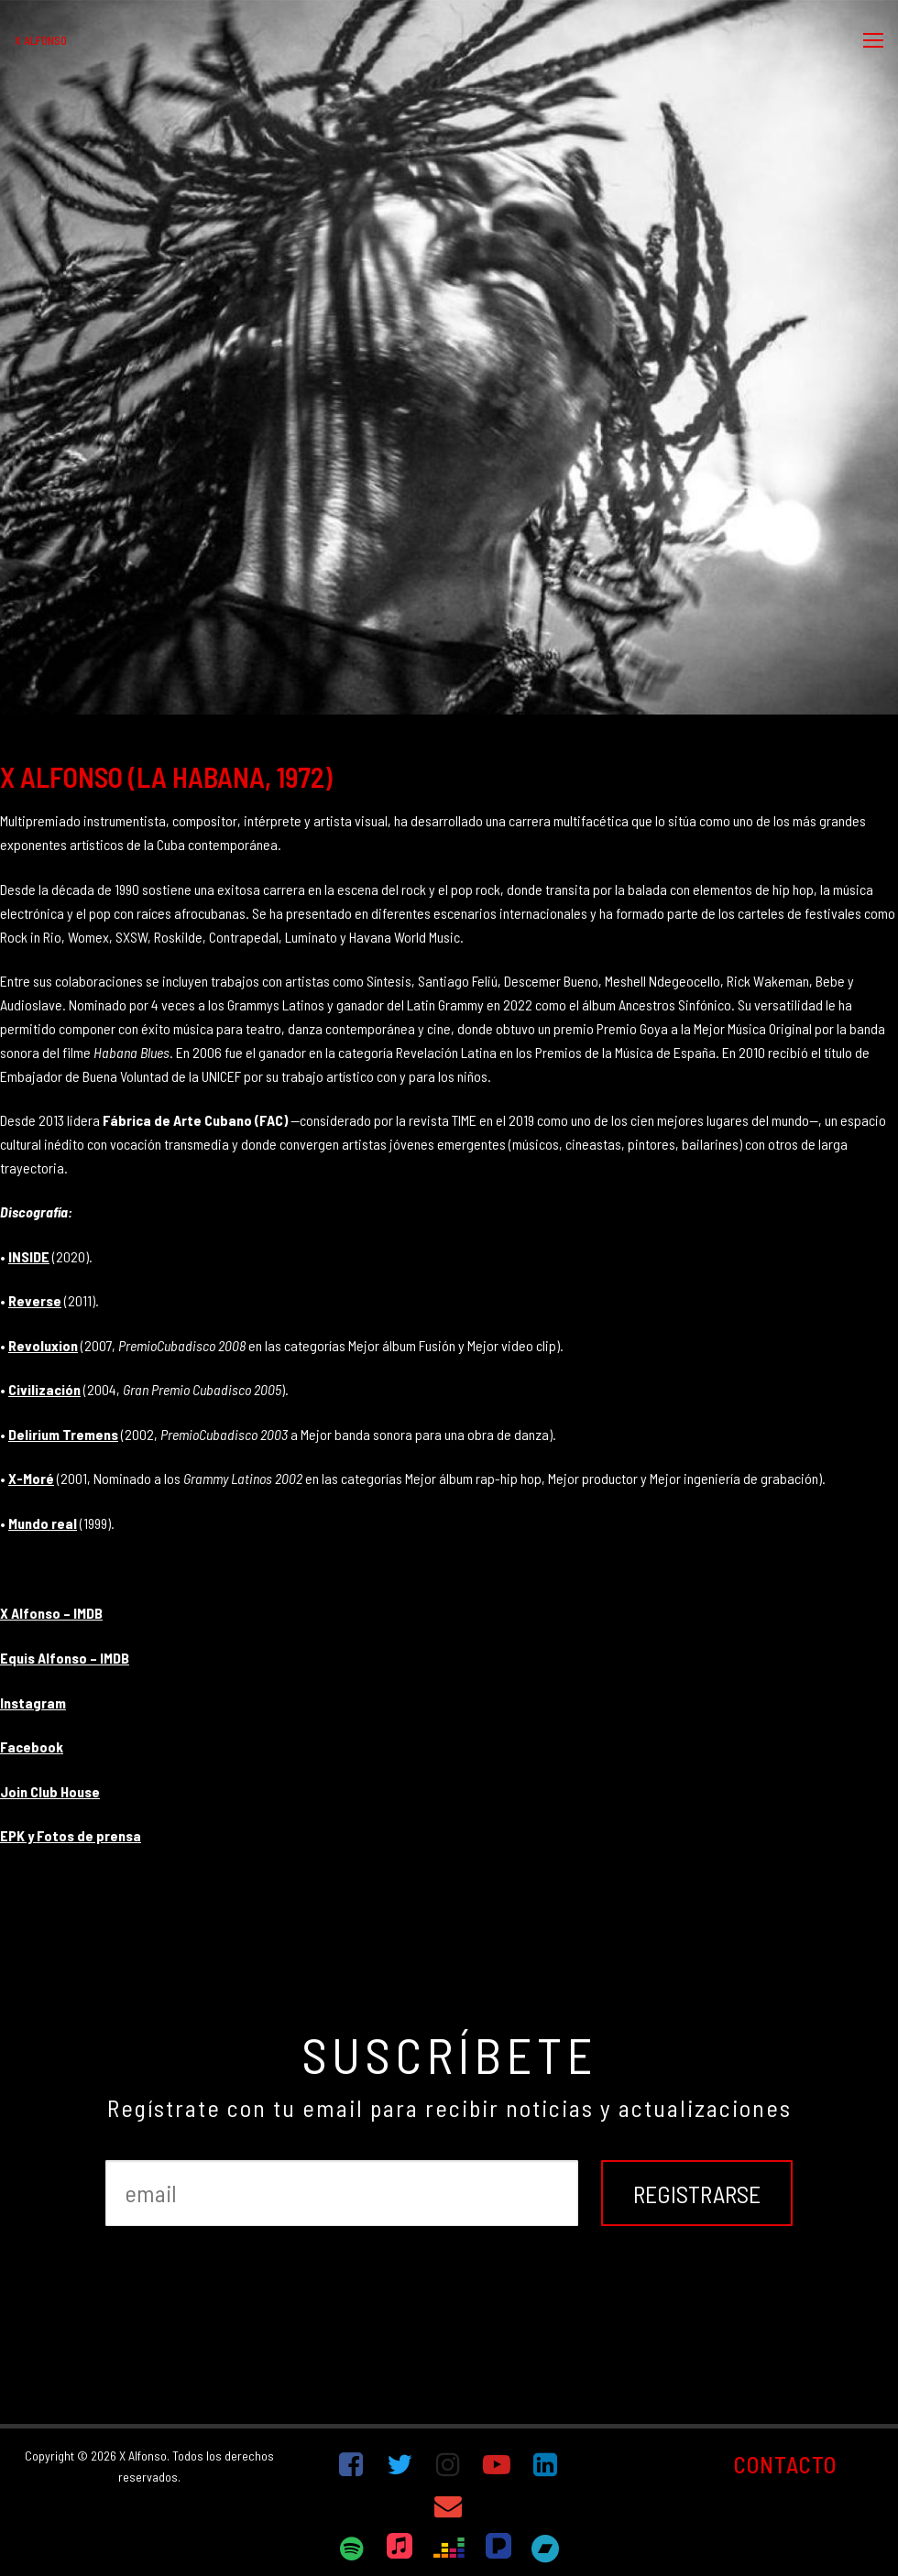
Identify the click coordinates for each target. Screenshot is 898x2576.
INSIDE (28, 1256)
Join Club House (50, 1791)
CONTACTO (785, 2464)
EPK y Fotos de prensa (70, 1835)
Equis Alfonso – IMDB (64, 1657)
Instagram (33, 1702)
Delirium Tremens (63, 1434)
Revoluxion (43, 1345)
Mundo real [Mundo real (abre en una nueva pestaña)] (42, 1523)
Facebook (31, 1746)
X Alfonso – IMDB (51, 1612)
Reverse (34, 1300)
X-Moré (31, 1478)
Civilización (44, 1389)
